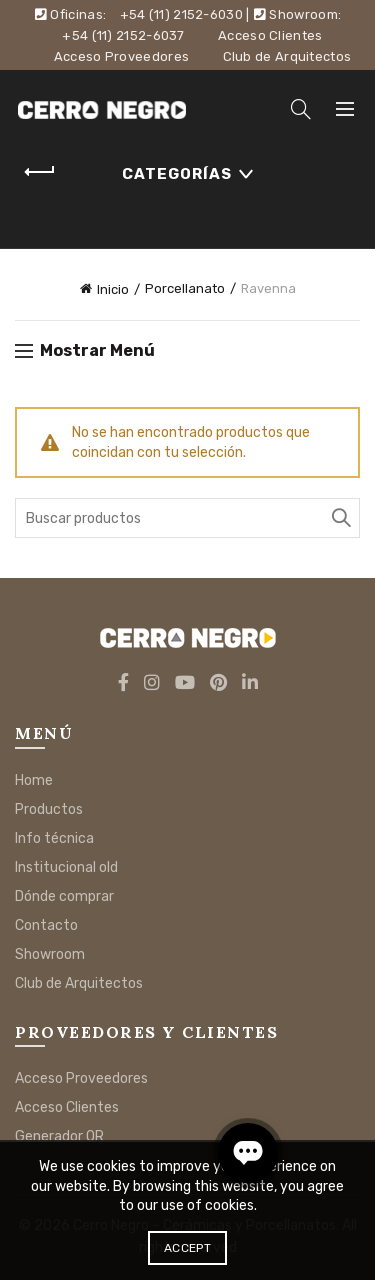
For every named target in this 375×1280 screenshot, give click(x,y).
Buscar (340, 518)
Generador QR (59, 1136)
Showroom (50, 954)
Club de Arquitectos (287, 56)
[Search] (301, 109)
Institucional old (66, 867)
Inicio (113, 289)
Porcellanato (185, 288)
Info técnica (54, 838)
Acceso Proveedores (121, 56)
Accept (187, 1248)
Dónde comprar (64, 896)
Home (34, 780)
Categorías (177, 174)
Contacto (46, 925)
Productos (49, 809)
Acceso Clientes (270, 35)
